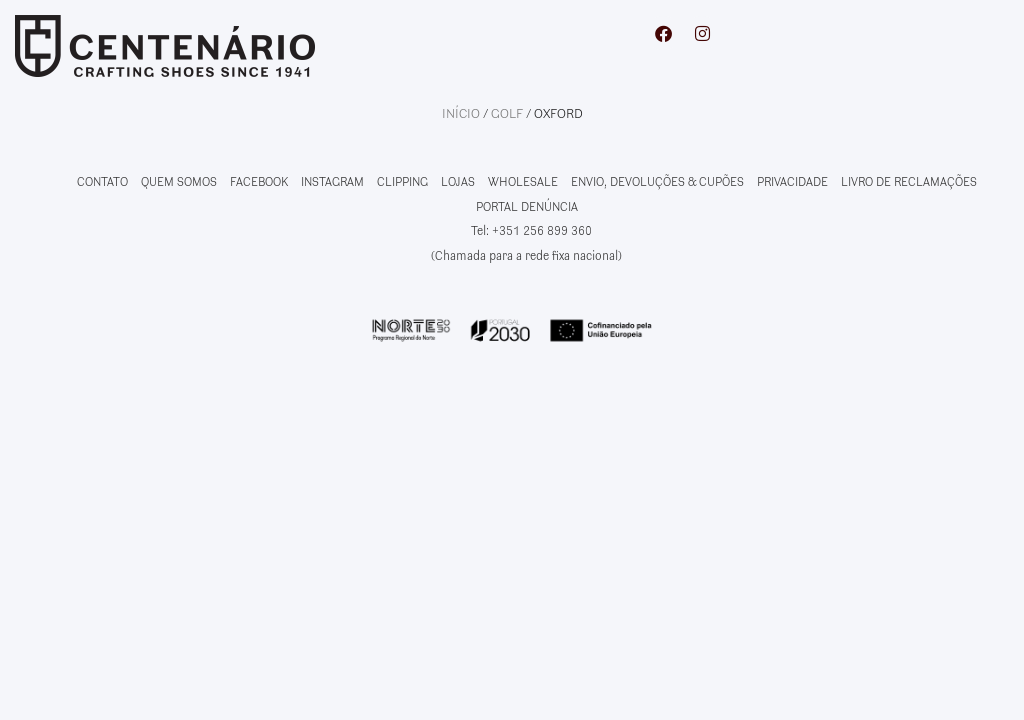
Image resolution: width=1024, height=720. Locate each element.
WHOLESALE (523, 182)
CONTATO (102, 182)
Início (461, 114)
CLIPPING (402, 182)
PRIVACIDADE (792, 182)
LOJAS (458, 182)
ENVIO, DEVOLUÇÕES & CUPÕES (657, 182)
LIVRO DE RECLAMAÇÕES (909, 182)
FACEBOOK (259, 182)
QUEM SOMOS (179, 182)
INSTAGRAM (332, 182)
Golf (507, 114)
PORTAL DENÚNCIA (527, 207)
